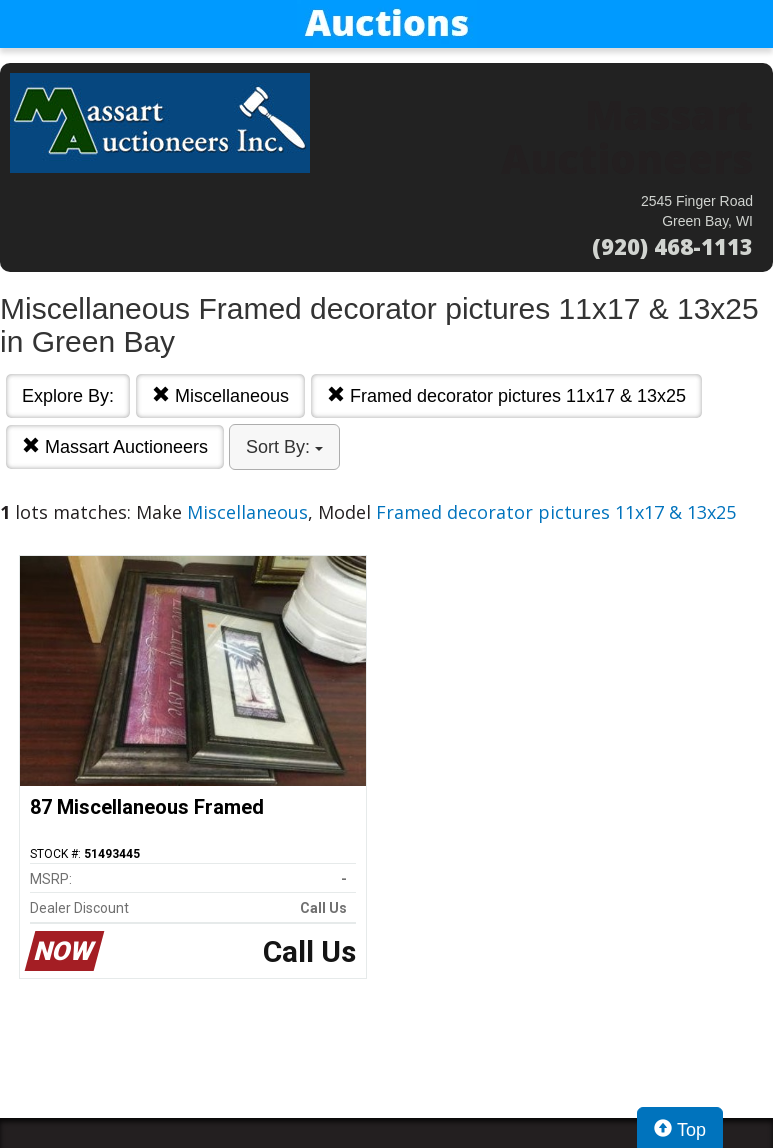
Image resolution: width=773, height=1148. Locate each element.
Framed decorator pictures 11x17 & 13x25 (506, 395)
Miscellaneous (220, 395)
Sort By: (284, 447)
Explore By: (68, 396)
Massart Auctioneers (115, 446)
